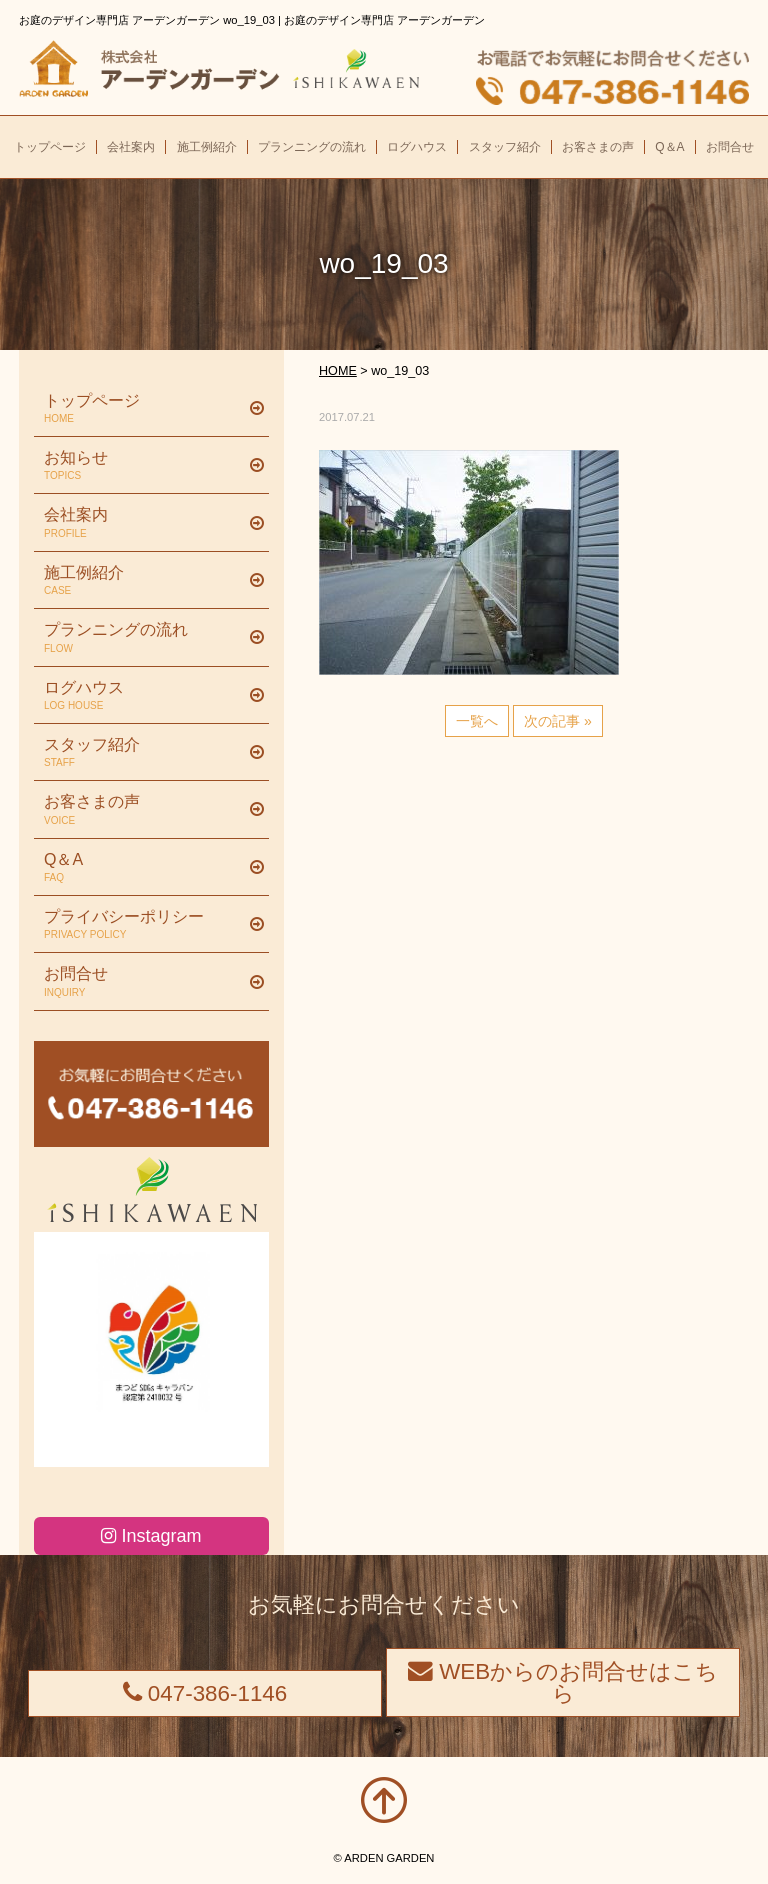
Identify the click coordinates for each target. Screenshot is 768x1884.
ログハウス (144, 696)
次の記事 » (558, 721)
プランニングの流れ (144, 638)
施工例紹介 (144, 581)
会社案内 (144, 523)
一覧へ (477, 721)
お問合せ (144, 982)
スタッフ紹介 (144, 753)
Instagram (151, 1536)
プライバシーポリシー (144, 925)
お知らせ (144, 466)
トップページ (144, 409)
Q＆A (144, 868)
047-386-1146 (205, 1693)
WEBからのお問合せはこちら (563, 1683)
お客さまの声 (144, 810)
